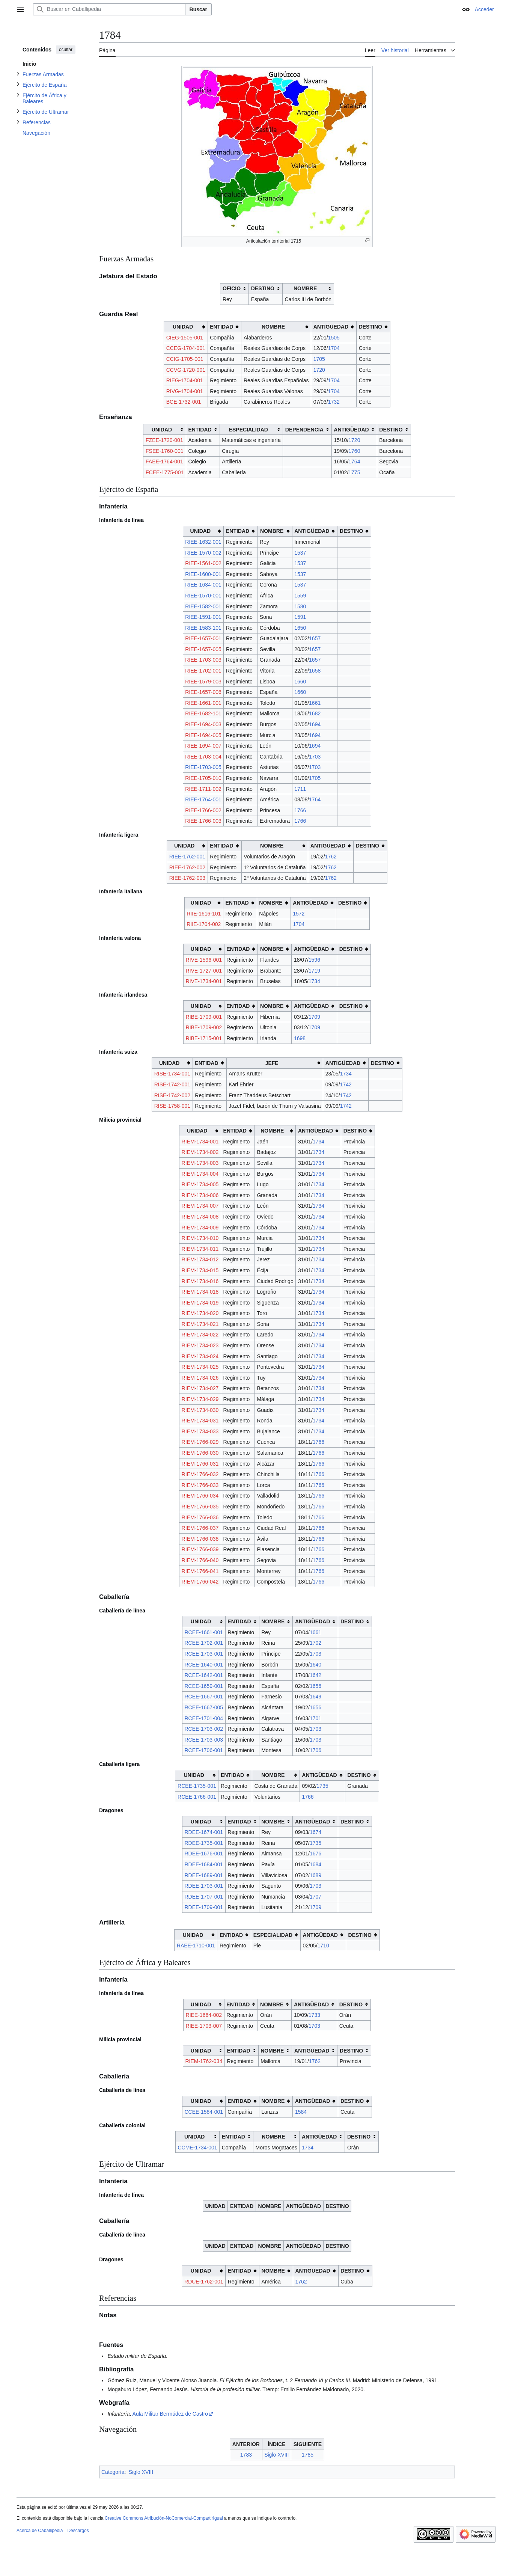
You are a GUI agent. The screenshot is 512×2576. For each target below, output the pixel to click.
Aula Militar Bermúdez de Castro (170, 2414)
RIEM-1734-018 (200, 1292)
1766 (300, 810)
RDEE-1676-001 (203, 1854)
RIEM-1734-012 (200, 1259)
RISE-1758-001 (172, 1106)
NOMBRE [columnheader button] (305, 288)
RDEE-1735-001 (203, 1843)
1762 (331, 857)
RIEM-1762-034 (203, 2061)
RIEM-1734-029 (200, 1399)
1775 (354, 472)
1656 (315, 1686)
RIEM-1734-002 (200, 1152)
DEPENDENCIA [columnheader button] (304, 430)
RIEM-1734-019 (200, 1303)
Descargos (78, 2530)
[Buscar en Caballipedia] (109, 9)
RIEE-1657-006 (203, 692)
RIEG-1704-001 (184, 380)
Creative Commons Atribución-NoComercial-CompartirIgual (164, 2518)
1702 (315, 1643)
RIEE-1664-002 (204, 2015)
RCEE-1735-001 (197, 1786)
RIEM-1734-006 (200, 1195)
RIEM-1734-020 (200, 1313)
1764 (354, 461)
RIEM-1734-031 (200, 1421)
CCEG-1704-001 (185, 348)
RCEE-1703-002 (203, 1729)
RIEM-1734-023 (200, 1345)
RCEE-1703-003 (203, 1740)
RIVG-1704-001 (184, 391)
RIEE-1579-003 (203, 682)
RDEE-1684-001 (203, 1864)
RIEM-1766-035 (200, 1507)
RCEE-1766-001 (197, 1797)
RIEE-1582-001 (203, 606)
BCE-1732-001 (183, 402)
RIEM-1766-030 (200, 1453)
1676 (315, 1854)
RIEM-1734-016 (200, 1281)
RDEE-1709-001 (203, 1907)
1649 (315, 1697)
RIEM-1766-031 (200, 1464)
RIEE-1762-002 (187, 867)
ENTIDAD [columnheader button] (221, 327)
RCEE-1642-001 (203, 1675)
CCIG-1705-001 (184, 359)
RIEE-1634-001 (203, 585)
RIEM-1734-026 (200, 1378)
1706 (315, 1750)
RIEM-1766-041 (200, 1571)
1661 (315, 703)
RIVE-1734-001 (204, 981)
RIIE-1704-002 (204, 924)
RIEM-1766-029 (200, 1442)
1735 (322, 1786)
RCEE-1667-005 (203, 1707)
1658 (315, 671)
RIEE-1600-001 (203, 574)
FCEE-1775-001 (165, 472)
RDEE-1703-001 (203, 1886)
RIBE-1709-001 (204, 1017)
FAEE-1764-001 (164, 461)
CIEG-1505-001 (184, 338)
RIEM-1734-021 (200, 1324)
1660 (300, 682)
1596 (314, 960)
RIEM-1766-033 (200, 1485)
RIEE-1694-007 (203, 746)
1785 (307, 2455)
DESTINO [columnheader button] (262, 288)
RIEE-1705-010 (203, 778)
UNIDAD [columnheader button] (183, 327)
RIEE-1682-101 (203, 713)
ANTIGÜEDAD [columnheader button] (330, 327)
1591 (300, 617)
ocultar (65, 49)
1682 (315, 713)
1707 (315, 1897)
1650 (300, 628)
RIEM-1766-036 (200, 1517)
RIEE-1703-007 (204, 2026)
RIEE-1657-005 (203, 649)
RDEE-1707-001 (203, 1897)
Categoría (112, 2472)
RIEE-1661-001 (203, 703)
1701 (315, 1718)
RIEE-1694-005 (203, 735)
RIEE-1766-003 (203, 821)
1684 (315, 1864)
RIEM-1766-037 (200, 1528)
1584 (301, 2112)
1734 (314, 981)
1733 (314, 2015)
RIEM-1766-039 (200, 1549)
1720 (319, 370)
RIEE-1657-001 (203, 638)
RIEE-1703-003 (203, 660)
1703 (315, 757)
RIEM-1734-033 (200, 1431)
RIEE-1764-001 (203, 799)
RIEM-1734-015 (200, 1270)
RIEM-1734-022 (200, 1335)
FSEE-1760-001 (164, 451)
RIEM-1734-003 (200, 1163)
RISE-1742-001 (172, 1084)
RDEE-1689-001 (203, 1875)
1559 (300, 596)
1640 (315, 1665)
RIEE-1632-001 (203, 542)
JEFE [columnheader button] (272, 1063)
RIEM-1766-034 (200, 1496)
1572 (298, 914)
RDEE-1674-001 (203, 1832)
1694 (315, 724)
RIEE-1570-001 (203, 596)
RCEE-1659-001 (203, 1686)
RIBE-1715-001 (204, 1038)
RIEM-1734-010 (200, 1238)
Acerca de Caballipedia (40, 2530)
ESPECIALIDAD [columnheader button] (248, 430)
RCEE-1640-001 (203, 1665)
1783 (246, 2455)
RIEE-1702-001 (203, 671)
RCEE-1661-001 (203, 1632)
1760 (354, 451)
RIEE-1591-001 (203, 617)
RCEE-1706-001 (203, 1750)
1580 (300, 606)
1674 (315, 1832)
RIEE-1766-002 (203, 810)
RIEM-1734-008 (200, 1217)
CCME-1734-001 (197, 2148)
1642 (315, 1675)
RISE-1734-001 (172, 1074)
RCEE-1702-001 (203, 1643)
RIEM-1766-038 (200, 1539)
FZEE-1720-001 (164, 440)
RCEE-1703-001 (203, 1654)
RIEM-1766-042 (200, 1582)
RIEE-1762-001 (187, 857)
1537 (300, 553)
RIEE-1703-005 (203, 767)
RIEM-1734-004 (200, 1174)
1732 (334, 402)
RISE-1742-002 (172, 1095)
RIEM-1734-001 (200, 1142)
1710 (323, 1946)
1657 (315, 638)
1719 (314, 971)
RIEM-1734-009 (200, 1228)
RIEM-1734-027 (200, 1388)
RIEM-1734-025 (200, 1367)
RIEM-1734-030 (200, 1410)
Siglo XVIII (276, 2455)
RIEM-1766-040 (200, 1560)
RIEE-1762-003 (187, 878)
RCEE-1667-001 (203, 1697)
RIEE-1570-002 (203, 553)
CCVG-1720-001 (185, 370)
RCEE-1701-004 (203, 1718)
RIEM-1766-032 (200, 1474)
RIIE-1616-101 (204, 914)
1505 (334, 338)
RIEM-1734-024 (200, 1356)
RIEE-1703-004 (203, 757)
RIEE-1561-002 (203, 563)
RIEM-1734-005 (200, 1184)
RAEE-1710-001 (196, 1946)
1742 (346, 1084)
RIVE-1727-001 (204, 971)
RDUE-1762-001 (203, 2282)
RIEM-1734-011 (200, 1249)
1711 (300, 789)
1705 (319, 359)
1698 (300, 1038)
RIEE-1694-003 (203, 724)
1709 (314, 1017)
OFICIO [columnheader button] (232, 288)
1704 (334, 348)
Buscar (198, 9)
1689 (315, 1875)
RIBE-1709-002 (204, 1027)
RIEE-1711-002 (203, 789)
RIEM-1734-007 (200, 1206)
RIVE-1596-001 (204, 960)
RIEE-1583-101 (203, 628)
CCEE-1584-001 (203, 2112)
